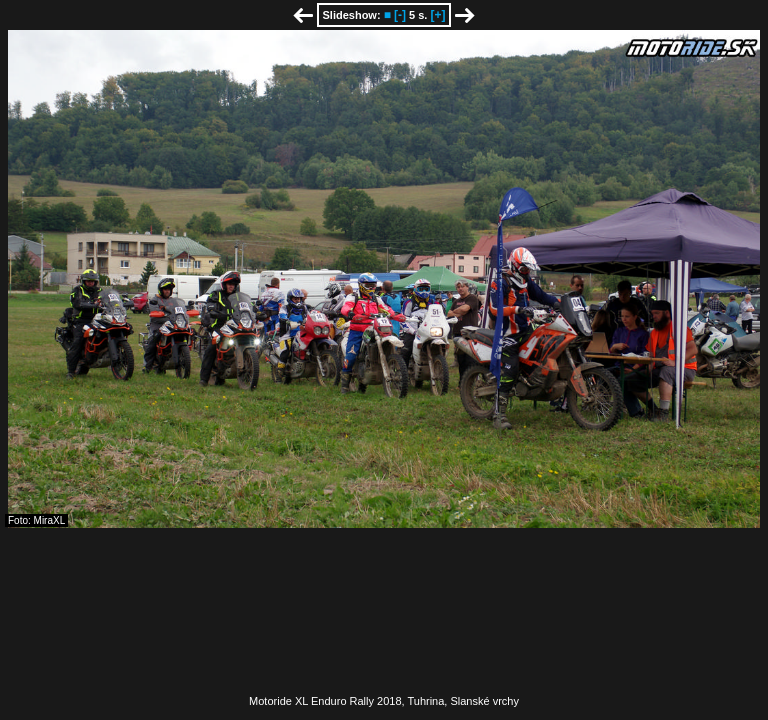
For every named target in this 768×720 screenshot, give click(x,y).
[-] (400, 15)
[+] (437, 15)
